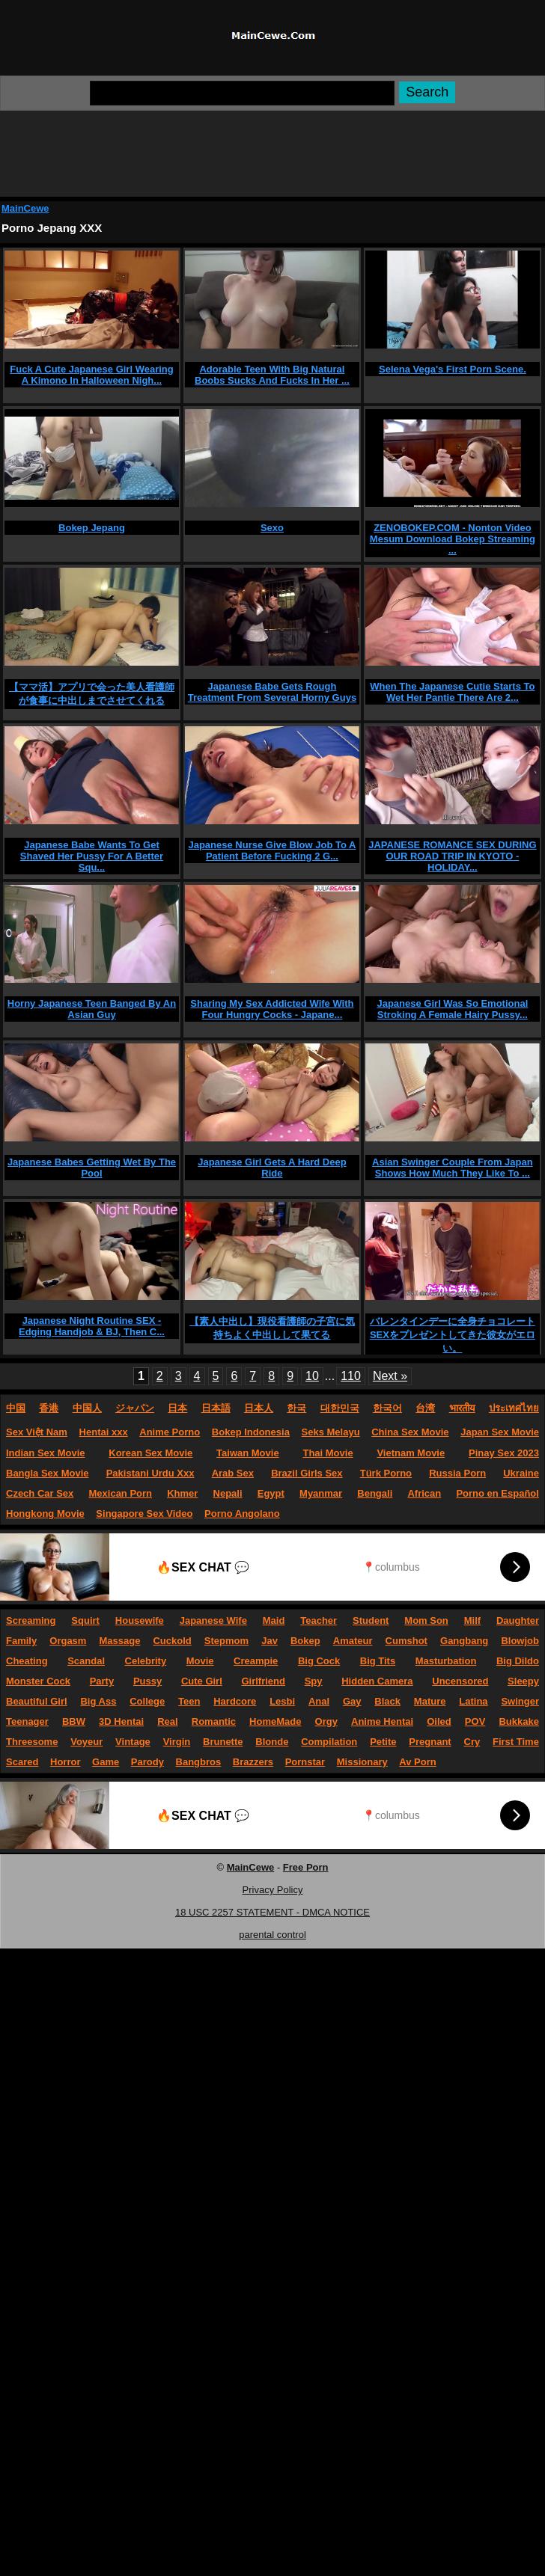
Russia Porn (457, 1473)
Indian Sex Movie (45, 1453)
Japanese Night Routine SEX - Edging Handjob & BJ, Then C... (92, 1326)
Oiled (439, 1721)
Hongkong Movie (45, 1513)
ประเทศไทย (514, 1408)
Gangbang (464, 1640)
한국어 (387, 1408)
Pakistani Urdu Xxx (150, 1473)
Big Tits (377, 1660)
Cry (472, 1741)
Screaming (30, 1620)
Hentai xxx (103, 1432)
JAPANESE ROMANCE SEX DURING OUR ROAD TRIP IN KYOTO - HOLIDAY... (452, 856)
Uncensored (460, 1681)
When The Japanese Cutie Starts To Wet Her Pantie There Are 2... (452, 692)
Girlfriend (263, 1681)
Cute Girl (201, 1681)
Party (102, 1681)
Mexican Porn (121, 1493)
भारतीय (462, 1408)
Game (105, 1761)
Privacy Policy (273, 1889)
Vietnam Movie (411, 1453)
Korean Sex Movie (150, 1453)
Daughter (517, 1620)
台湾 (425, 1408)
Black (387, 1701)
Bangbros (199, 1761)
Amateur (353, 1640)
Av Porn (417, 1761)
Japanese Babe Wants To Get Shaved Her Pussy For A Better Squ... (91, 856)
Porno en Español (497, 1493)
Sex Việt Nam (36, 1432)
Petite (383, 1741)
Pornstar (305, 1761)
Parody (147, 1761)
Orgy (326, 1721)
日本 (177, 1408)
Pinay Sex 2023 (504, 1453)
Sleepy (523, 1681)
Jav (269, 1640)
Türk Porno (386, 1473)
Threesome (32, 1741)
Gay (352, 1701)
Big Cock (319, 1660)
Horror (65, 1761)
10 (312, 1376)
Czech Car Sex (39, 1493)
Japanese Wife (213, 1620)
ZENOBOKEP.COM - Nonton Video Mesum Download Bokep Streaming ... (452, 539)
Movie (200, 1660)
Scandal (86, 1660)
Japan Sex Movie (499, 1432)
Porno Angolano (242, 1513)
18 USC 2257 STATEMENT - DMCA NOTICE (272, 1912)
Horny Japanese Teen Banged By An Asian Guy (91, 1009)
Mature (430, 1701)
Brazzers (253, 1761)
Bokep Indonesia (251, 1432)
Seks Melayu (331, 1432)
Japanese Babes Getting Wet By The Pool (91, 1167)
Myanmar (320, 1493)
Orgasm (67, 1640)
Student (371, 1620)
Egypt (271, 1493)
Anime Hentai (382, 1721)
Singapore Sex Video (144, 1513)
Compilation (329, 1741)
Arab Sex (233, 1473)
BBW (73, 1721)
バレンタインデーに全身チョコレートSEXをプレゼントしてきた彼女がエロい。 (452, 1335)
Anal (318, 1701)
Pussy (147, 1681)
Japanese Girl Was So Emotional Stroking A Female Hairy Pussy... (452, 1009)
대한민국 (339, 1408)
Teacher (318, 1620)
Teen (189, 1701)
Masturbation (446, 1660)
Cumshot (406, 1640)
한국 (296, 1408)
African (424, 1493)
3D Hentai (121, 1721)
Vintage (132, 1741)
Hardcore (234, 1701)
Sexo (272, 527)
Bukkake (518, 1721)
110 (351, 1376)
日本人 (258, 1408)
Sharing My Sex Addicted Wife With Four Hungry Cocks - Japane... (271, 1009)
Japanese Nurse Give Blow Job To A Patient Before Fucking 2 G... (272, 850)
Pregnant (430, 1741)
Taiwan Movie (247, 1453)
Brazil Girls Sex (306, 1473)
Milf (472, 1620)
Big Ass (98, 1701)
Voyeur (86, 1741)
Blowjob (520, 1640)
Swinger (520, 1701)
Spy (314, 1681)
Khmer (182, 1493)
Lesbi (282, 1701)
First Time (516, 1741)
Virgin (177, 1741)
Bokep (305, 1640)
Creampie (256, 1660)
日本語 (216, 1408)
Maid (274, 1620)
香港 (48, 1408)
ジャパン (134, 1408)
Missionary (362, 1761)
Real (167, 1721)
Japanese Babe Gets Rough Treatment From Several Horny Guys (272, 692)
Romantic (214, 1721)
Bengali (374, 1493)
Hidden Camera (376, 1681)
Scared (22, 1761)
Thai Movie (327, 1453)
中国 (15, 1408)
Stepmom (226, 1640)
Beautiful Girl (36, 1701)
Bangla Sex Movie (47, 1473)
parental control (272, 1934)
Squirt (85, 1620)
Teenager (27, 1721)
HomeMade (275, 1721)
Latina (473, 1701)
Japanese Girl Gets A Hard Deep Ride (272, 1167)
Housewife (139, 1620)
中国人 (87, 1408)
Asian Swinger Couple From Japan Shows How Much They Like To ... (452, 1167)
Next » (390, 1376)
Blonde (271, 1741)
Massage (119, 1640)
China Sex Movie (409, 1432)
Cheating (27, 1660)
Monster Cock (38, 1681)
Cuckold (172, 1640)
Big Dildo (517, 1660)
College (147, 1701)
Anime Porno (169, 1432)
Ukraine (521, 1473)
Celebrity (146, 1660)
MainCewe (251, 1867)
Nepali (228, 1493)
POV (475, 1721)
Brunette (223, 1741)
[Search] (242, 93)
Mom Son (426, 1620)
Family (21, 1640)
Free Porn (306, 1867)
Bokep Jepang (91, 527)
